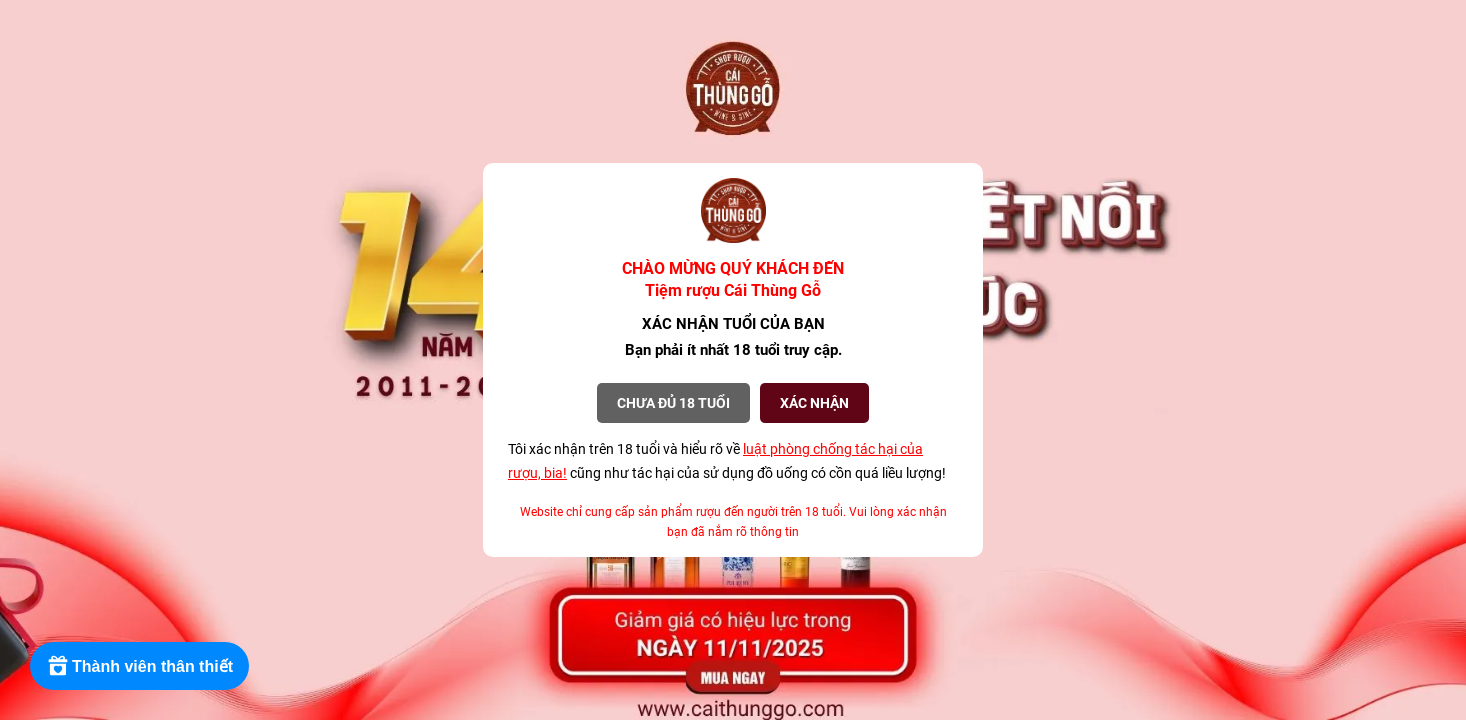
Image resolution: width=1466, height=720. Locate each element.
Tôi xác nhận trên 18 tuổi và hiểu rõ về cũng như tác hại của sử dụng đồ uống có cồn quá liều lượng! (727, 461)
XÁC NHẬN (814, 403)
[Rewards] (139, 666)
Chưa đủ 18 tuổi (673, 403)
